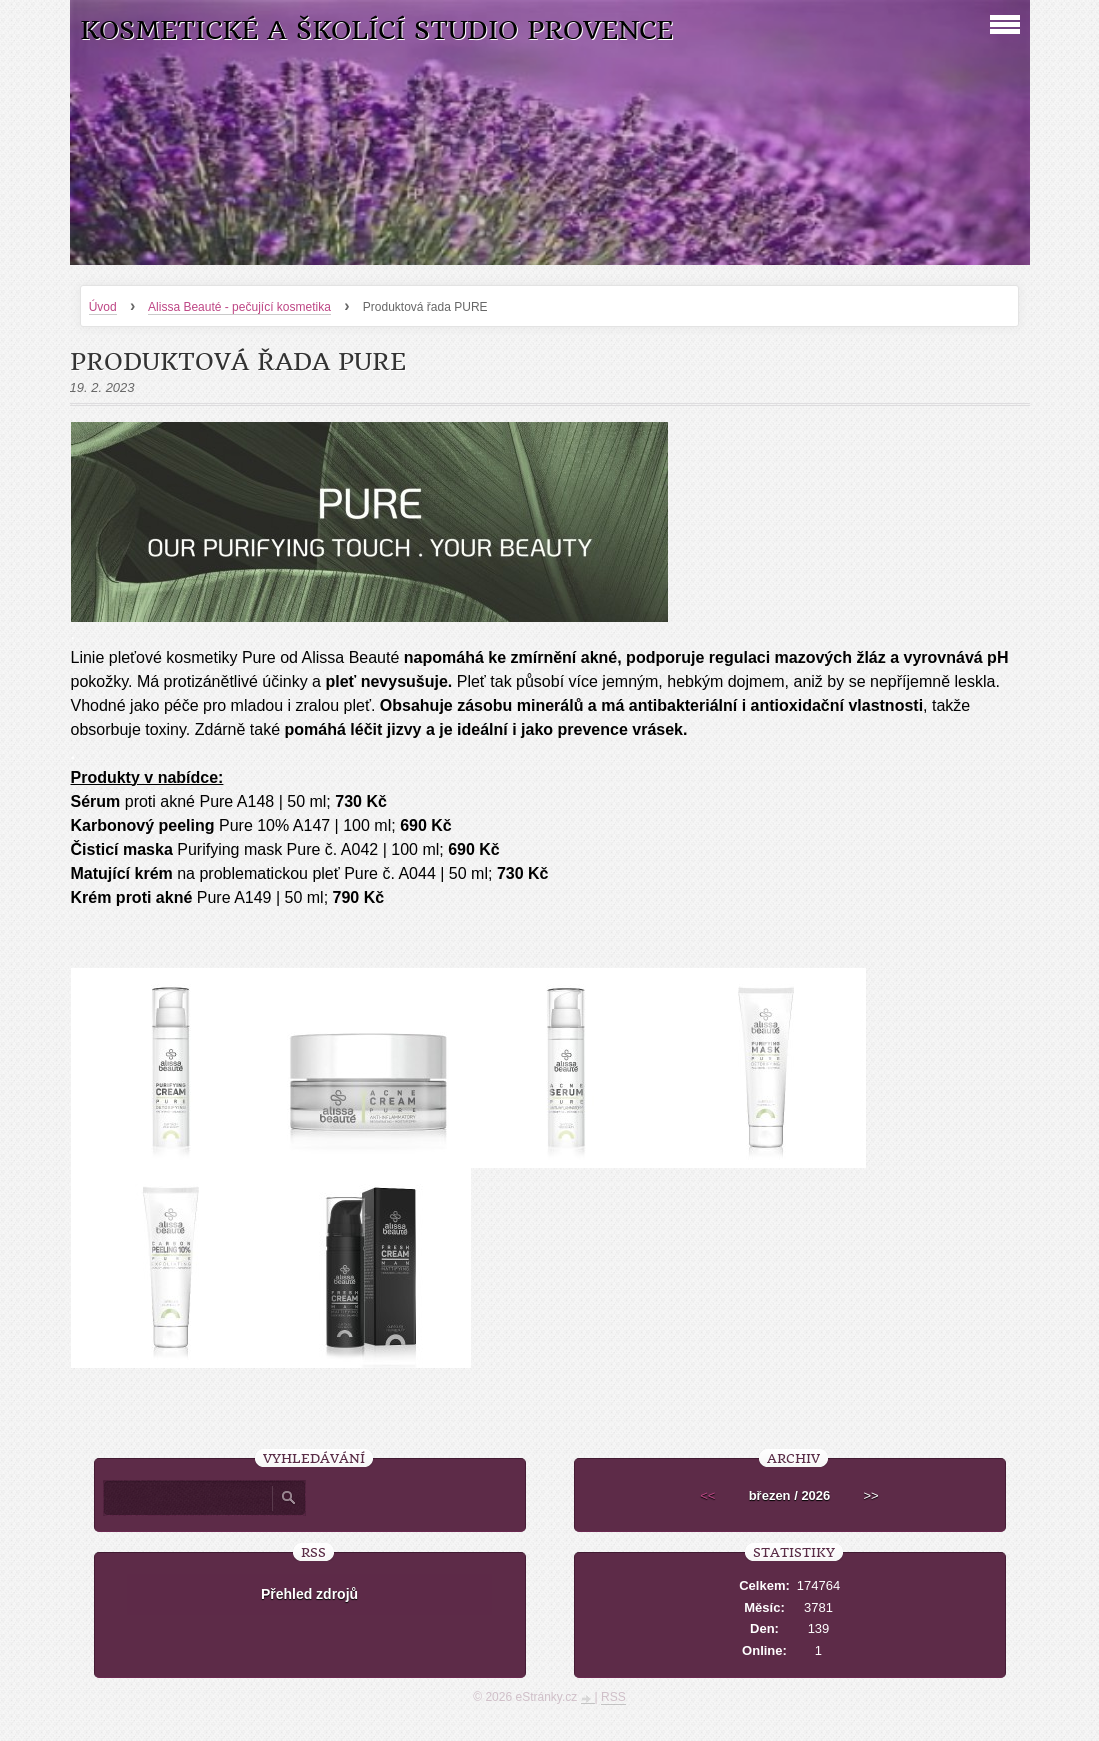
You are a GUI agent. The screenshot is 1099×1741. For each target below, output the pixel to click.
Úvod (103, 307)
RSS (613, 1697)
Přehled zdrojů (309, 1594)
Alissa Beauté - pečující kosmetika (239, 307)
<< (707, 1495)
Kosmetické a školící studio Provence (376, 30)
